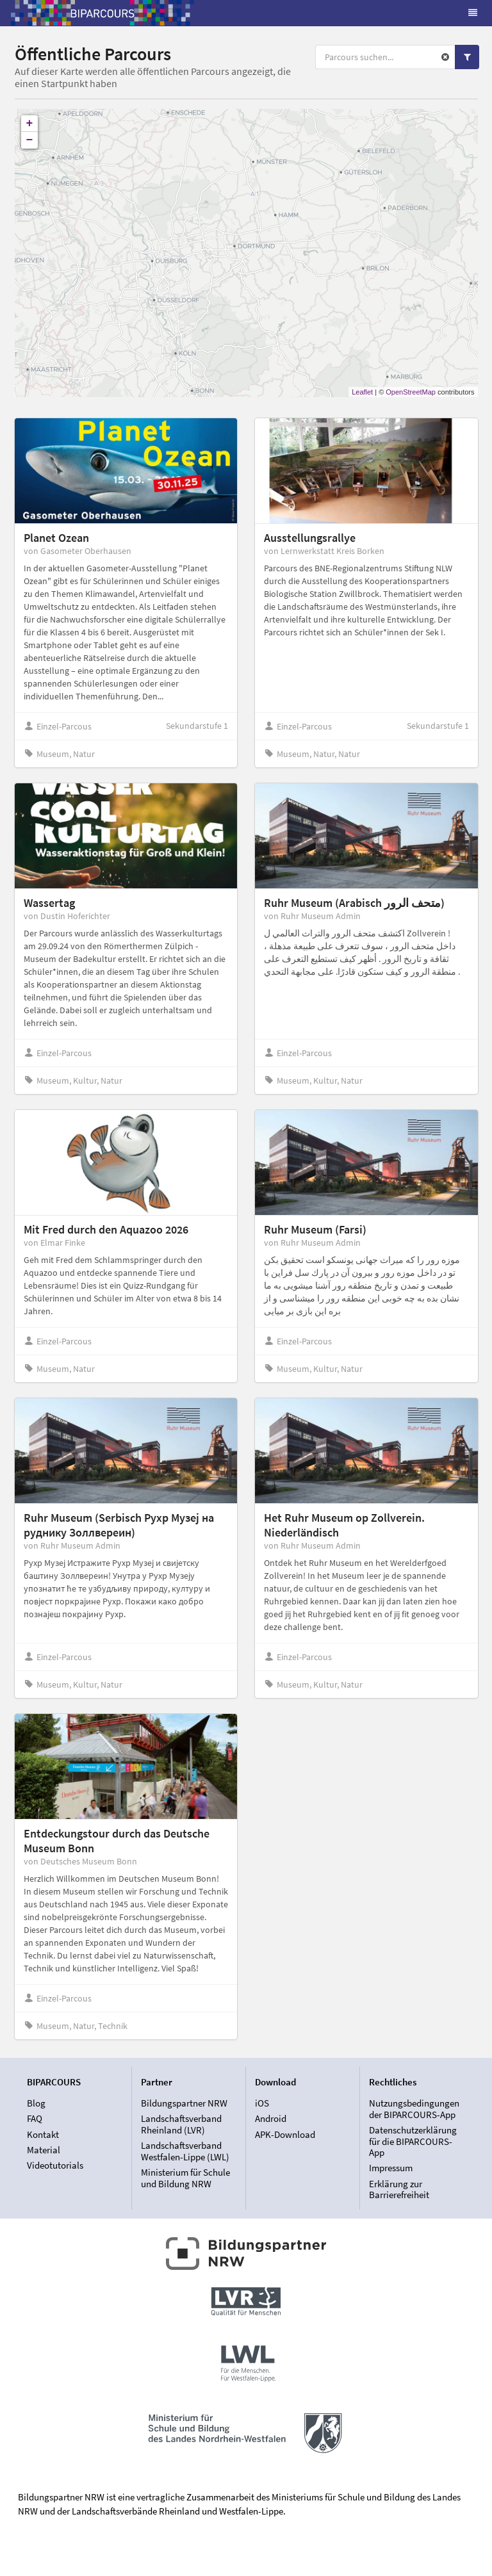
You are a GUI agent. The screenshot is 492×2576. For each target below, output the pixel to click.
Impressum (391, 2168)
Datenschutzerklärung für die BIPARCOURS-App (413, 2141)
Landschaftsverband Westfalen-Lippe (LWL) (185, 2151)
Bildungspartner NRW (184, 2103)
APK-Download (285, 2134)
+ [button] (29, 123)
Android (270, 2118)
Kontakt (43, 2134)
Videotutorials (55, 2165)
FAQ (34, 2118)
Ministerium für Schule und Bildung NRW (185, 2177)
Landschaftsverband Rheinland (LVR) (181, 2124)
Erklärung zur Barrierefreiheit (399, 2189)
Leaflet (362, 392)
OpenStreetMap (411, 392)
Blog (36, 2103)
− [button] (29, 140)
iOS (262, 2103)
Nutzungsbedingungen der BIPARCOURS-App (414, 2109)
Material (43, 2150)
